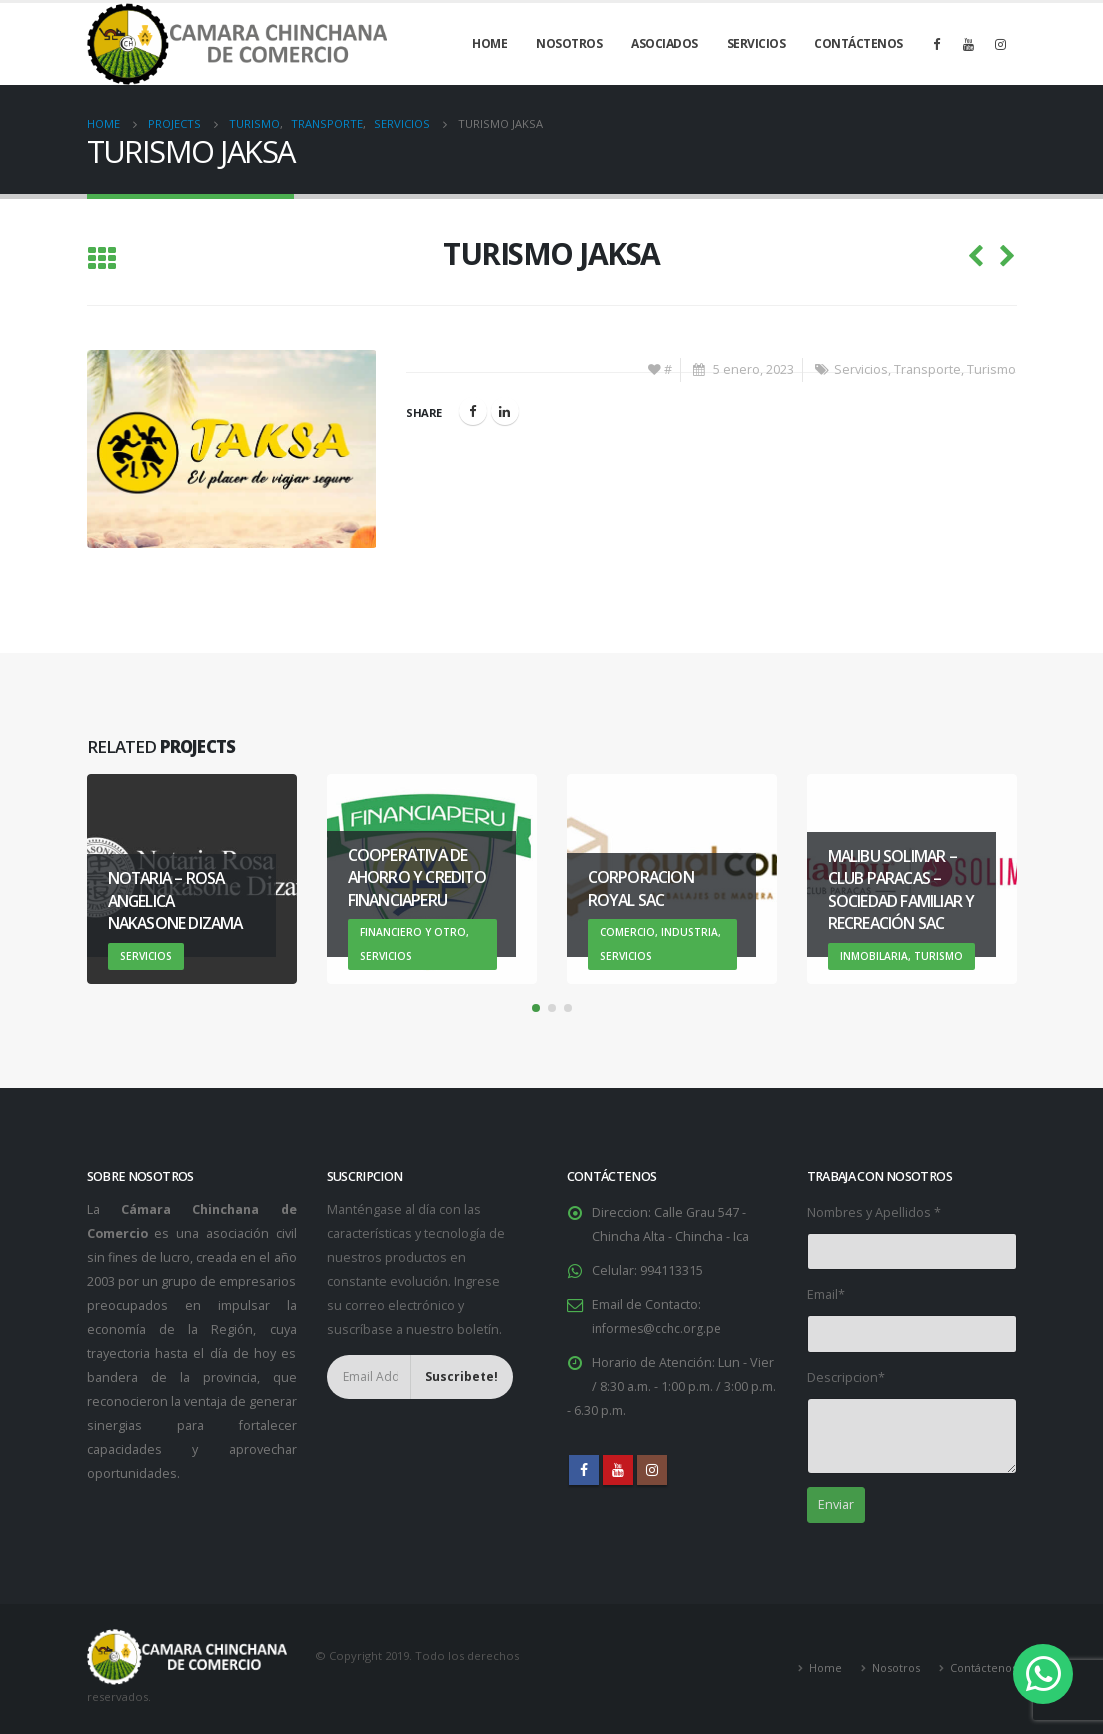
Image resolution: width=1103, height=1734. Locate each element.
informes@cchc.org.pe (659, 1328)
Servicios (756, 43)
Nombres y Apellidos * (874, 1212)
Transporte (927, 369)
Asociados (664, 43)
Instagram (652, 1470)
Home (489, 43)
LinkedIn (505, 411)
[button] (536, 1008)
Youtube (618, 1470)
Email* (826, 1294)
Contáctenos (858, 43)
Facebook (473, 411)
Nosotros (569, 43)
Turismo (991, 369)
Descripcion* (846, 1377)
